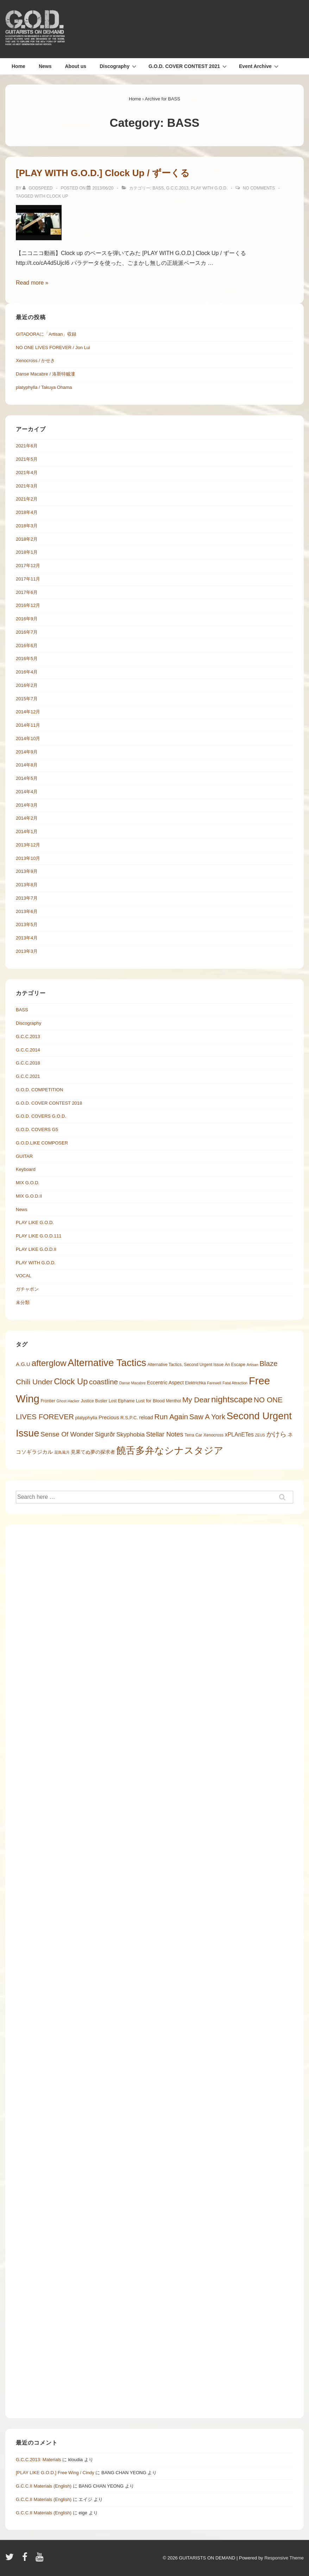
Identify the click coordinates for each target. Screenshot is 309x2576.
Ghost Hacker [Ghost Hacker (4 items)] (68, 1401)
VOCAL (23, 1275)
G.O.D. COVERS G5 (37, 1129)
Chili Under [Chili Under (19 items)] (34, 1382)
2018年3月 (27, 525)
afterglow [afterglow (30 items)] (49, 1363)
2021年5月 (27, 459)
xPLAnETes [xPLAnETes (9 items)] (239, 1435)
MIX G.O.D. (27, 1182)
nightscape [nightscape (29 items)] (231, 1399)
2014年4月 (27, 791)
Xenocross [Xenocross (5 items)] (213, 1435)
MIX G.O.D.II (29, 1196)
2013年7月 (27, 898)
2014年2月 (27, 818)
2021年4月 (27, 472)
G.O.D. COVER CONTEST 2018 (49, 1103)
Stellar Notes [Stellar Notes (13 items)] (164, 1434)
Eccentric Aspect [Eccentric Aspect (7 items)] (165, 1382)
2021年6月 (27, 445)
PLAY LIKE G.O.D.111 (39, 1236)
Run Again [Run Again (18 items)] (171, 1417)
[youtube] (40, 2559)
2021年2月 (27, 499)
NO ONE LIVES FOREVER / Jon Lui (53, 347)
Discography (119, 66)
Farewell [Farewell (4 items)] (214, 1383)
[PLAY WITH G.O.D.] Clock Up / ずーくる (103, 173)
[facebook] (26, 2559)
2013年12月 (28, 845)
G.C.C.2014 (28, 1050)
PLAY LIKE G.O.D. (35, 1222)
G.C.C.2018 (28, 1063)
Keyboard (26, 1169)
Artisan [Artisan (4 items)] (252, 1365)
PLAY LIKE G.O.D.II (36, 1249)
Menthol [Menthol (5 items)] (173, 1400)
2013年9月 (27, 871)
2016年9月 (27, 618)
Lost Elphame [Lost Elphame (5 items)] (122, 1400)
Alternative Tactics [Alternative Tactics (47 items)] (107, 1362)
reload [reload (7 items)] (146, 1417)
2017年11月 (28, 579)
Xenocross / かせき (35, 360)
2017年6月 (27, 592)
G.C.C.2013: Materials (38, 2459)
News (45, 66)
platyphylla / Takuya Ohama (44, 387)
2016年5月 (27, 658)
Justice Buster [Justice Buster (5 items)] (94, 1400)
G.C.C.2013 (177, 188)
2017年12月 (28, 565)
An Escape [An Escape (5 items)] (235, 1364)
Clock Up (57, 196)
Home (18, 66)
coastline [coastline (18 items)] (103, 1382)
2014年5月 (27, 778)
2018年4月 (27, 512)
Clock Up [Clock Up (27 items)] (71, 1381)
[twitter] (11, 2559)
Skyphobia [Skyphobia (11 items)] (130, 1434)
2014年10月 (28, 738)
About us (75, 66)
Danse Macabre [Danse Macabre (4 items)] (132, 1383)
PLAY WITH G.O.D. (209, 188)
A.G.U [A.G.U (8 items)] (23, 1364)
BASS (158, 188)
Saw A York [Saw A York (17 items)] (207, 1417)
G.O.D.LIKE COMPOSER (42, 1143)
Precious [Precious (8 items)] (109, 1417)
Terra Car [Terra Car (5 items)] (193, 1435)
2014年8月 (27, 765)
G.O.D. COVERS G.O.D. (41, 1116)
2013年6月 (27, 911)
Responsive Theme (284, 2558)
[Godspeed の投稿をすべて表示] (38, 188)
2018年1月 (27, 552)
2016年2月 (27, 685)
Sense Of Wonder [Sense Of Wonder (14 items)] (67, 1434)
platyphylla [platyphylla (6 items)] (86, 1417)
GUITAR (24, 1156)
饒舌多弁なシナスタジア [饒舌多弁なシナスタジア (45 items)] (169, 1450)
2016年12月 (28, 605)
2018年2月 (27, 539)
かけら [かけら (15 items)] (276, 1434)
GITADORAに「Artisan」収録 (46, 334)
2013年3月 (27, 951)
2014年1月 (27, 831)
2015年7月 (27, 698)
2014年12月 (28, 711)
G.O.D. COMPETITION (39, 1089)
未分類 (23, 1302)
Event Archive (259, 66)
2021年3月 (27, 486)
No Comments (259, 188)
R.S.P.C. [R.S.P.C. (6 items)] (129, 1417)
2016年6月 (27, 645)
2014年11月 (28, 725)
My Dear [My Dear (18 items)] (196, 1400)
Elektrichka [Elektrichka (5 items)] (195, 1382)
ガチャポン (27, 1289)
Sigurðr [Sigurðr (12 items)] (105, 1434)
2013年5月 (27, 924)
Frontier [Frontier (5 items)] (47, 1400)
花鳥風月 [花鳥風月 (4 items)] (62, 1452)
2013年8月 (27, 884)
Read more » (32, 283)
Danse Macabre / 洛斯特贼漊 (45, 374)
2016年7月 (27, 632)
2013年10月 (28, 858)
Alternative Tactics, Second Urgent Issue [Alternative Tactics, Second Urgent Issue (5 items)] (185, 1364)
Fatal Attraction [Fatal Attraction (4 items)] (234, 1383)
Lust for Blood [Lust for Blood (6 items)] (150, 1400)
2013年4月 (27, 938)
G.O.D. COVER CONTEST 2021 (188, 66)
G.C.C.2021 (28, 1076)
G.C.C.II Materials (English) (43, 2486)
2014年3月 (27, 805)
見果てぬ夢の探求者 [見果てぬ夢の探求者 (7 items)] (93, 1452)
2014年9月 (27, 752)
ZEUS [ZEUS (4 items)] (260, 1435)
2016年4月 (27, 672)
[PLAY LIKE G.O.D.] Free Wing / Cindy (55, 2472)
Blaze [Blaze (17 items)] (268, 1363)
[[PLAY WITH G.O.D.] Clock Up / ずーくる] (102, 188)
